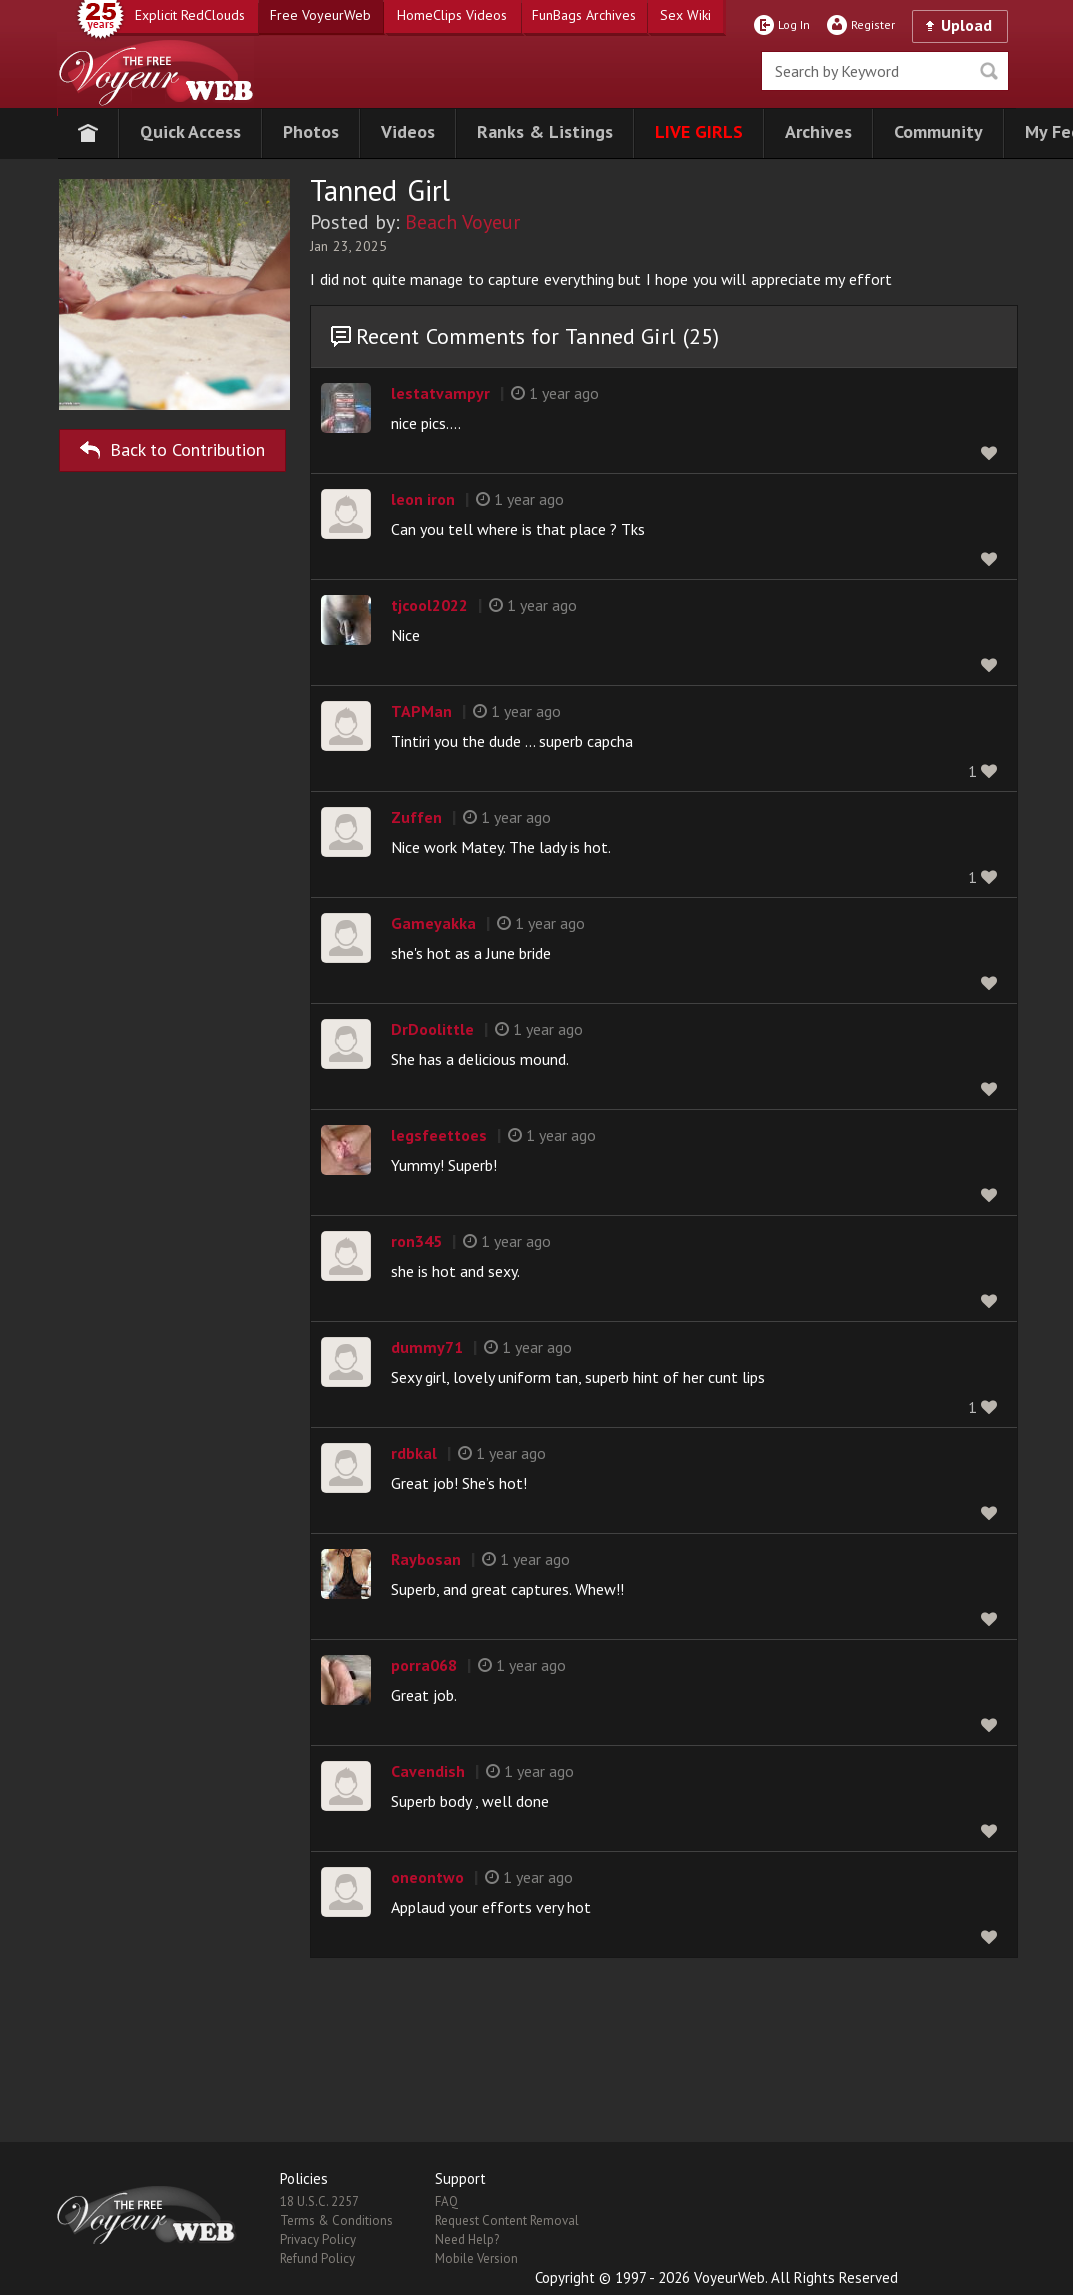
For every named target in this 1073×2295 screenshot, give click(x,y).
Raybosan (426, 1559)
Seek (989, 71)
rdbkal (414, 1453)
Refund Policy (317, 2258)
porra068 (424, 1665)
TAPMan (421, 711)
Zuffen (416, 817)
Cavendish (428, 1771)
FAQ (446, 2201)
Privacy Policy (318, 2239)
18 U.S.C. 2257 (319, 2201)
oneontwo (427, 1877)
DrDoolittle (432, 1029)
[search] (885, 71)
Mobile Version (476, 2258)
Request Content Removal (507, 2220)
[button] (190, 133)
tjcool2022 (429, 605)
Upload (966, 25)
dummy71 (427, 1347)
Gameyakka (433, 923)
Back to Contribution (172, 446)
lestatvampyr (440, 393)
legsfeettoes (439, 1135)
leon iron (423, 499)
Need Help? (467, 2239)
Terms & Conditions (336, 2220)
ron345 (416, 1241)
